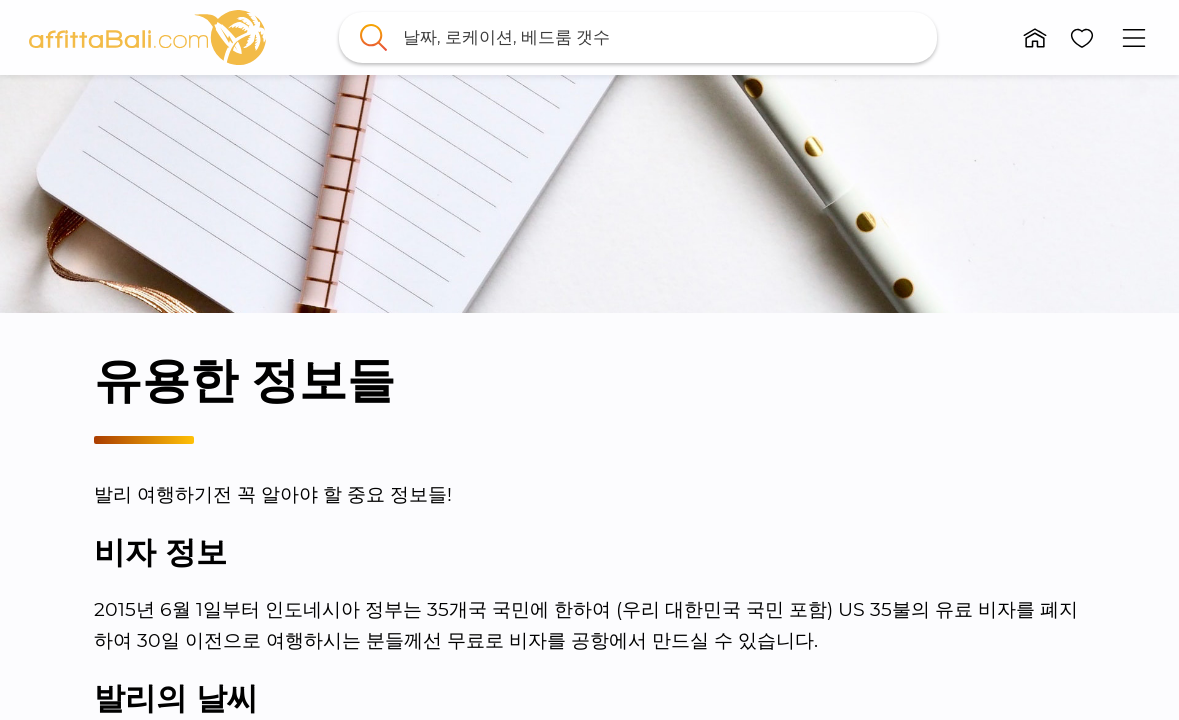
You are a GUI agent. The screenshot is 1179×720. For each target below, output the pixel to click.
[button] (1035, 38)
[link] (147, 37)
